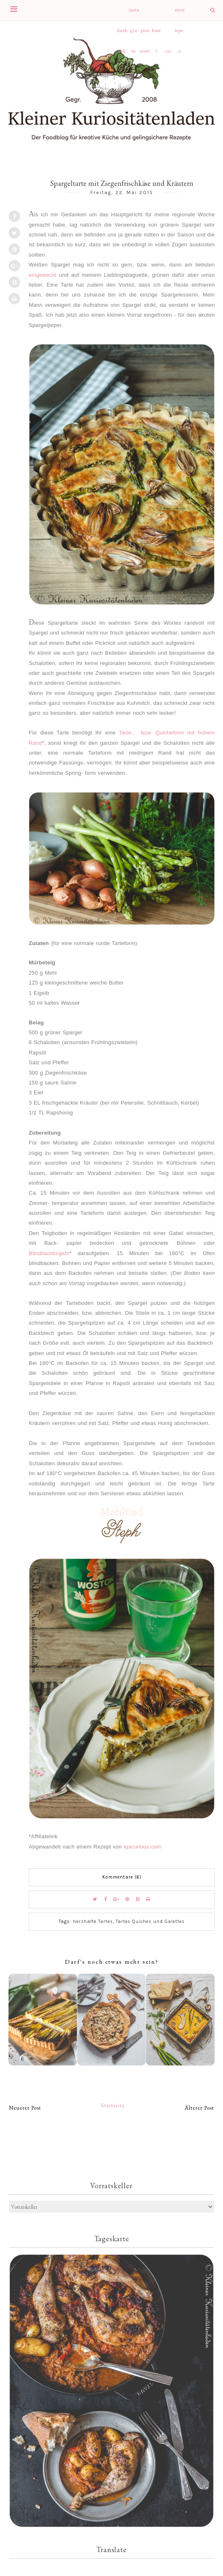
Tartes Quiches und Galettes (150, 1921)
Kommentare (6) (122, 1877)
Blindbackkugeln (49, 1253)
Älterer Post (199, 2107)
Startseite (113, 2105)
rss (168, 51)
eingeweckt (43, 275)
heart (156, 34)
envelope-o (180, 14)
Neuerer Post (25, 2107)
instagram (134, 14)
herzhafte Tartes (93, 1921)
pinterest (145, 34)
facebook (122, 34)
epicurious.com (142, 1847)
